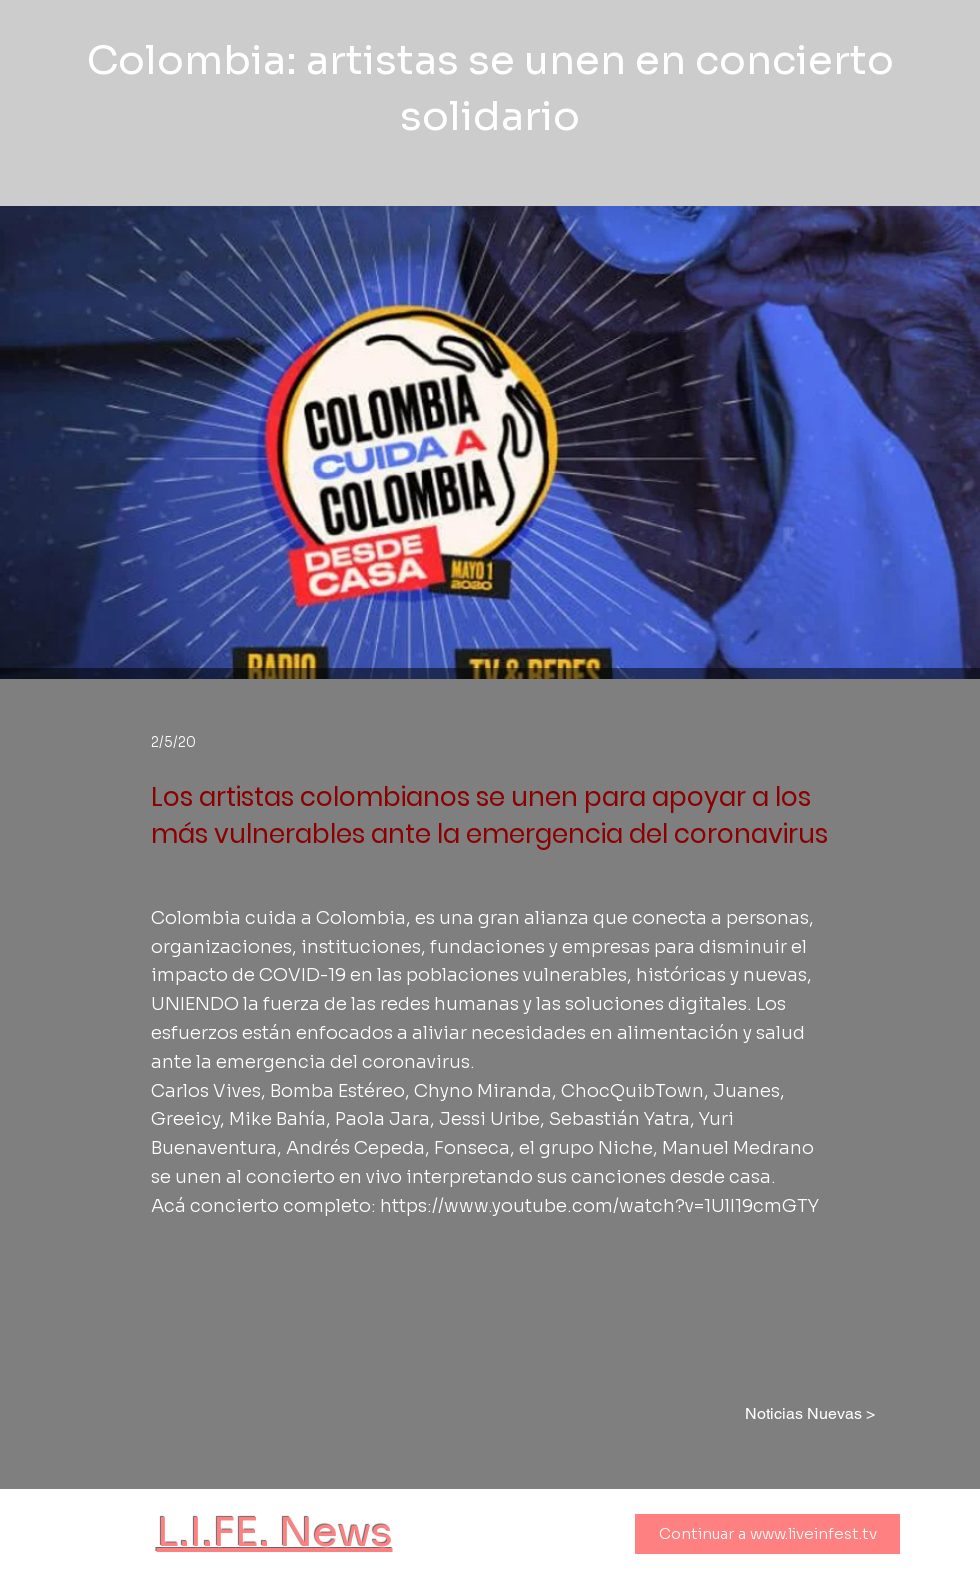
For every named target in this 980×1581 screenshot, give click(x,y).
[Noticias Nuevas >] (803, 1414)
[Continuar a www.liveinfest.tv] (767, 1534)
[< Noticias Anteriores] (234, 1414)
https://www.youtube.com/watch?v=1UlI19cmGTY (599, 1206)
